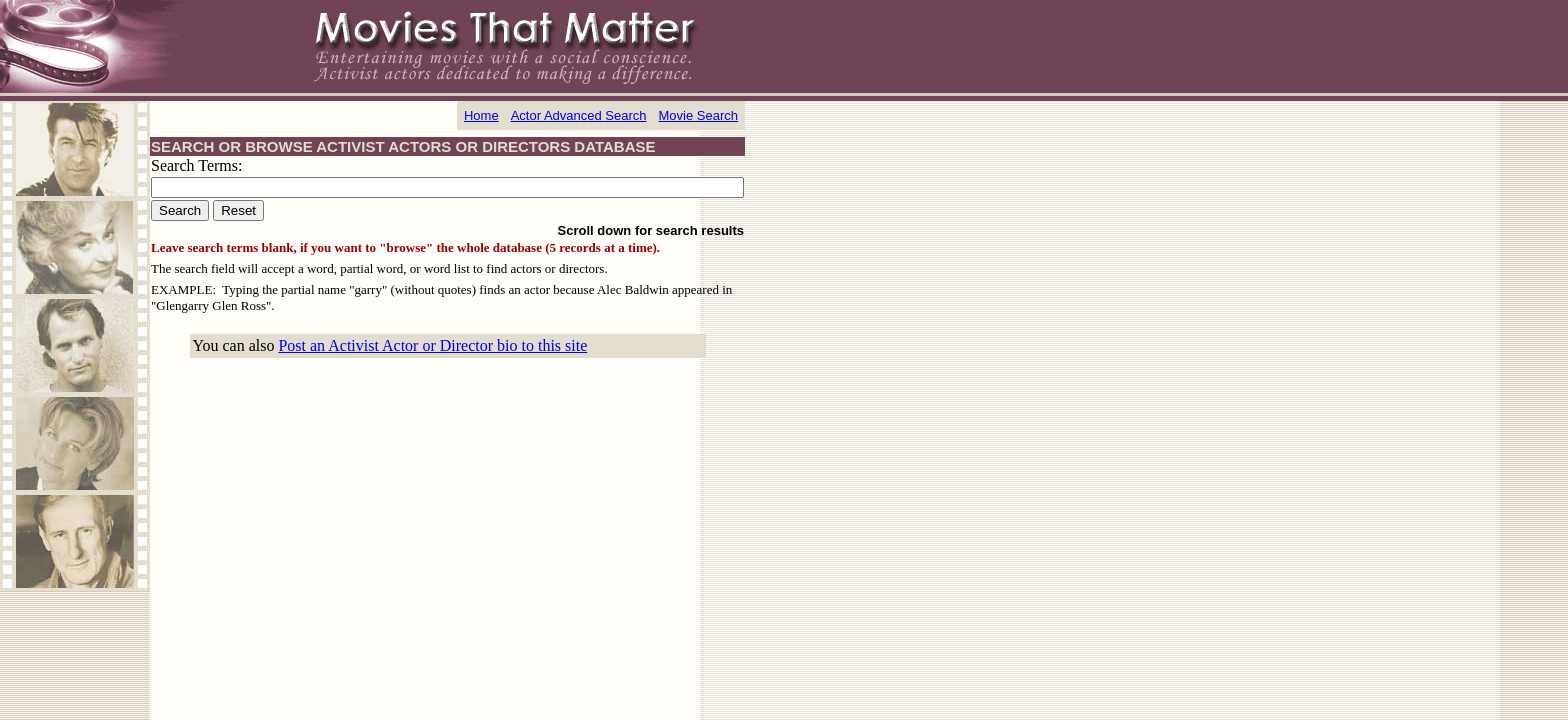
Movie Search (698, 115)
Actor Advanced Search (579, 115)
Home (481, 115)
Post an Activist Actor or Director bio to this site (432, 345)
